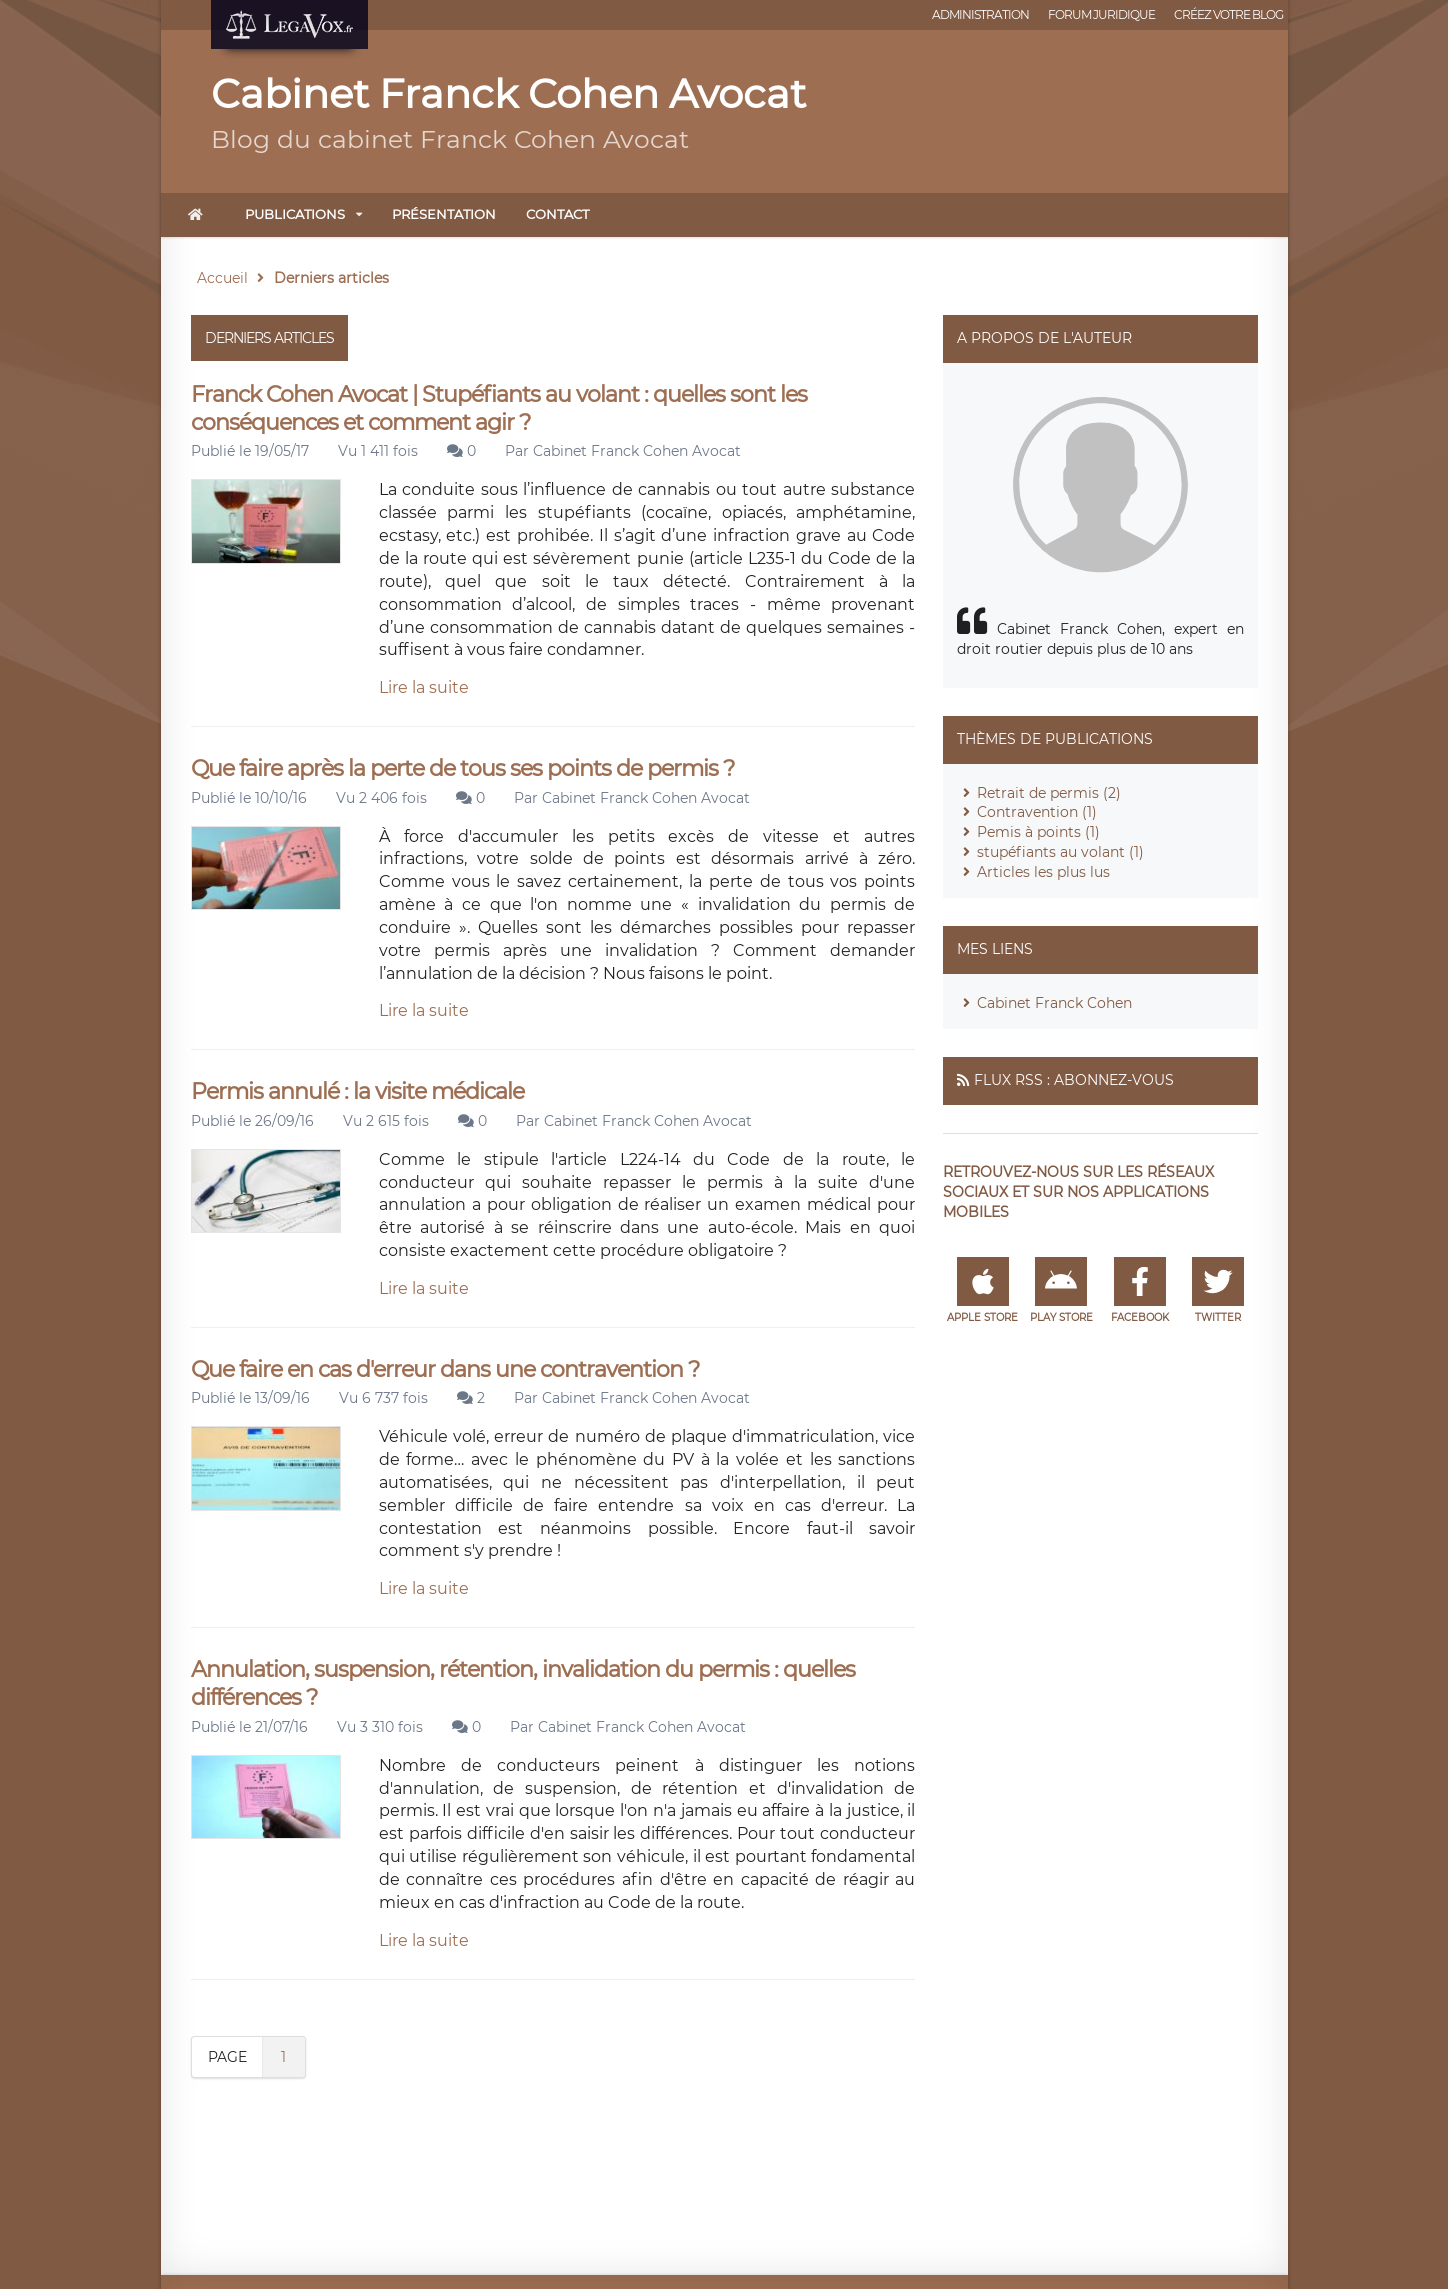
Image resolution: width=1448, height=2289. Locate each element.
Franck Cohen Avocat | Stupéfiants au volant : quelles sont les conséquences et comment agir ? (499, 408)
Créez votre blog (1228, 14)
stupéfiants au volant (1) (1060, 852)
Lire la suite (424, 687)
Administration (980, 14)
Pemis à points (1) (1038, 832)
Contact (557, 214)
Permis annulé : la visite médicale (357, 1091)
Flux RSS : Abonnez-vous (1074, 1080)
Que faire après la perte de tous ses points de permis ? (462, 768)
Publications (295, 214)
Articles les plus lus (1043, 872)
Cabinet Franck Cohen (1054, 1003)
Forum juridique (1101, 14)
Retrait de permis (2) (1049, 793)
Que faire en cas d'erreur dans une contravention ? (445, 1369)
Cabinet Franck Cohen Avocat (637, 451)
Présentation (444, 214)
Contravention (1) (1037, 812)
